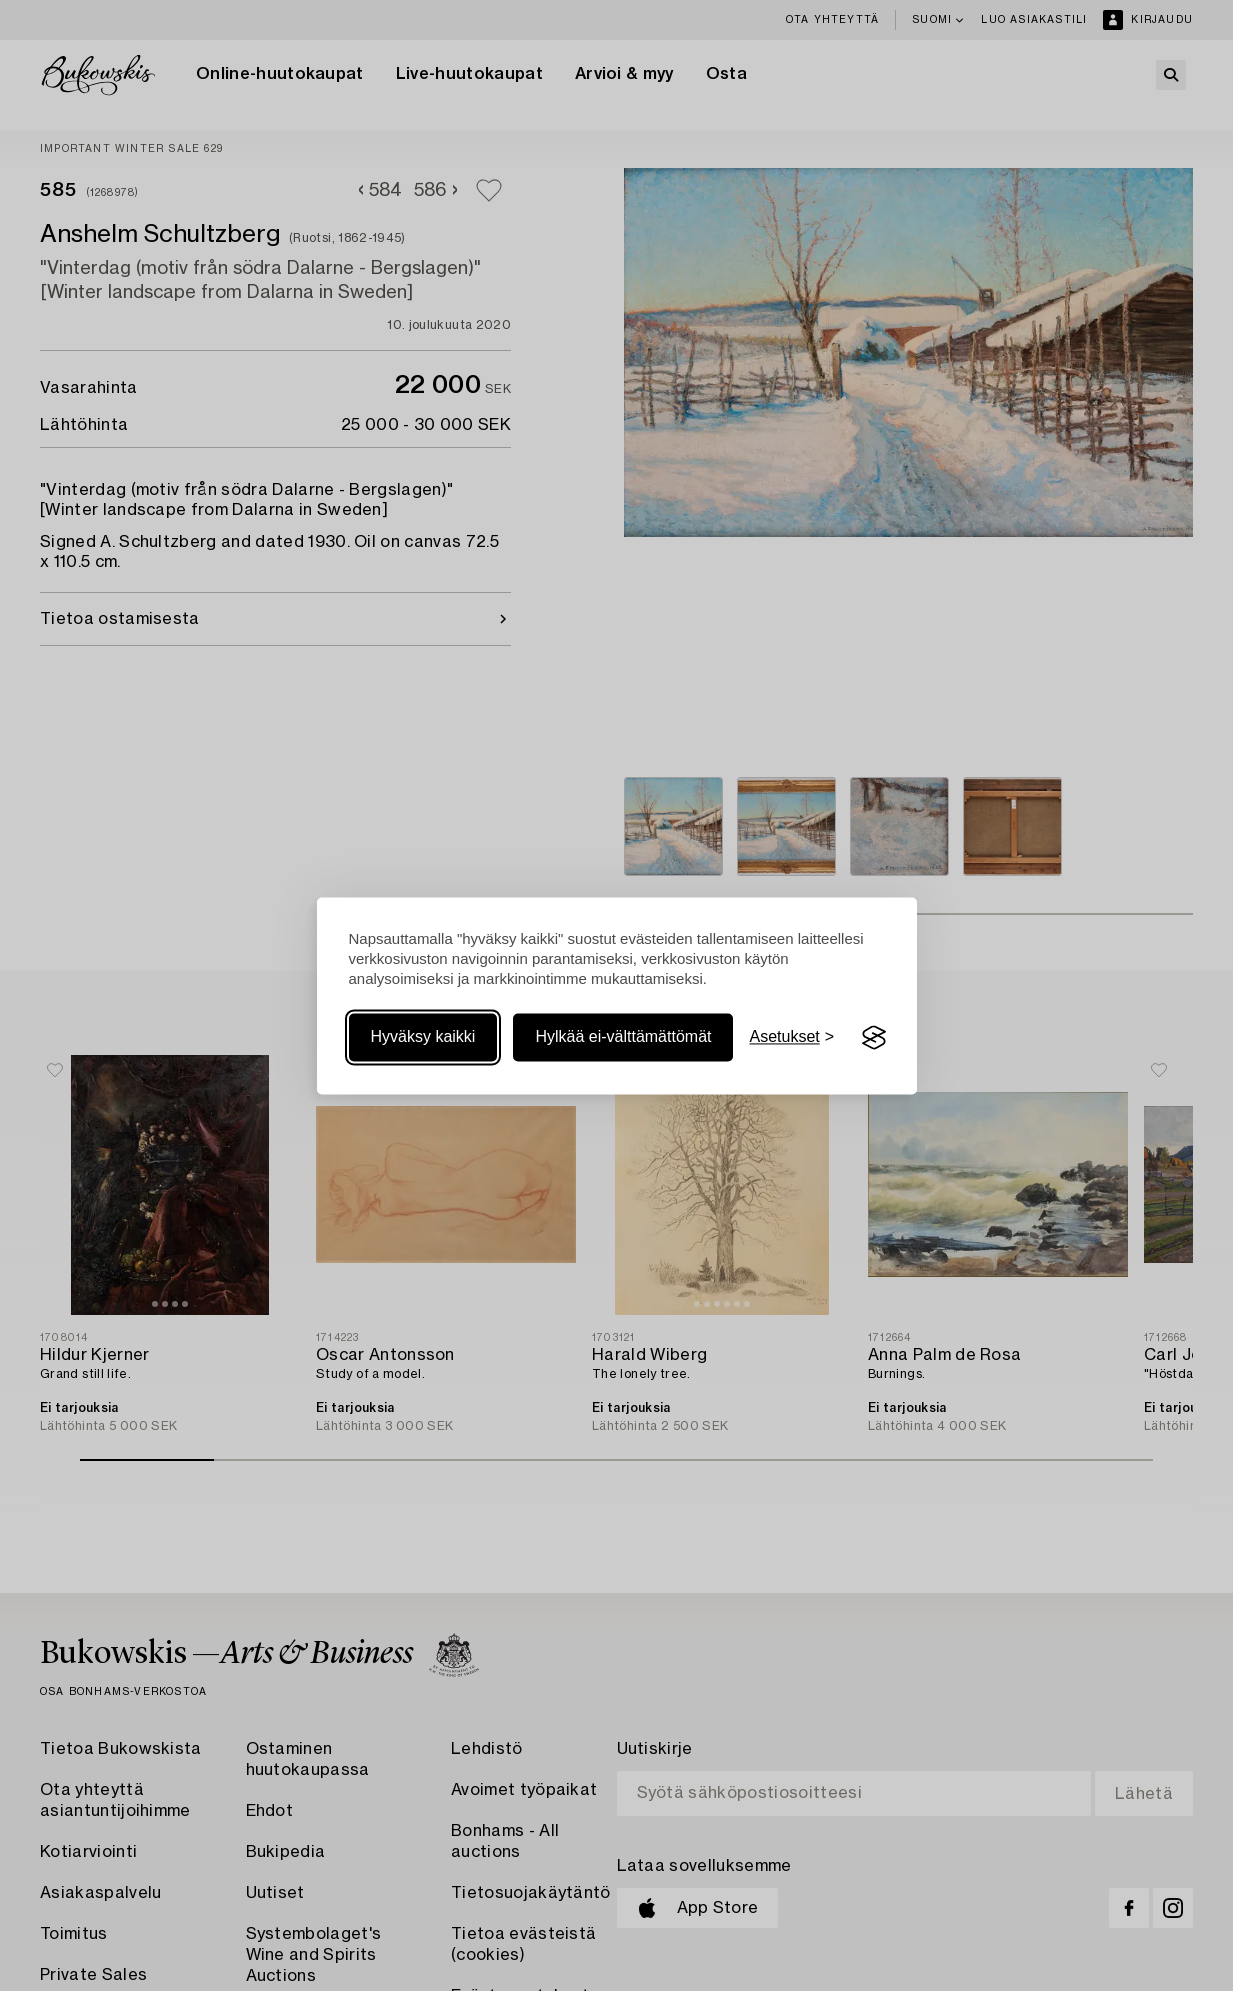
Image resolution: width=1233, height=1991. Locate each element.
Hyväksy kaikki (423, 1037)
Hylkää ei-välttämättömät (623, 1037)
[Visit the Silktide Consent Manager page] (874, 1038)
